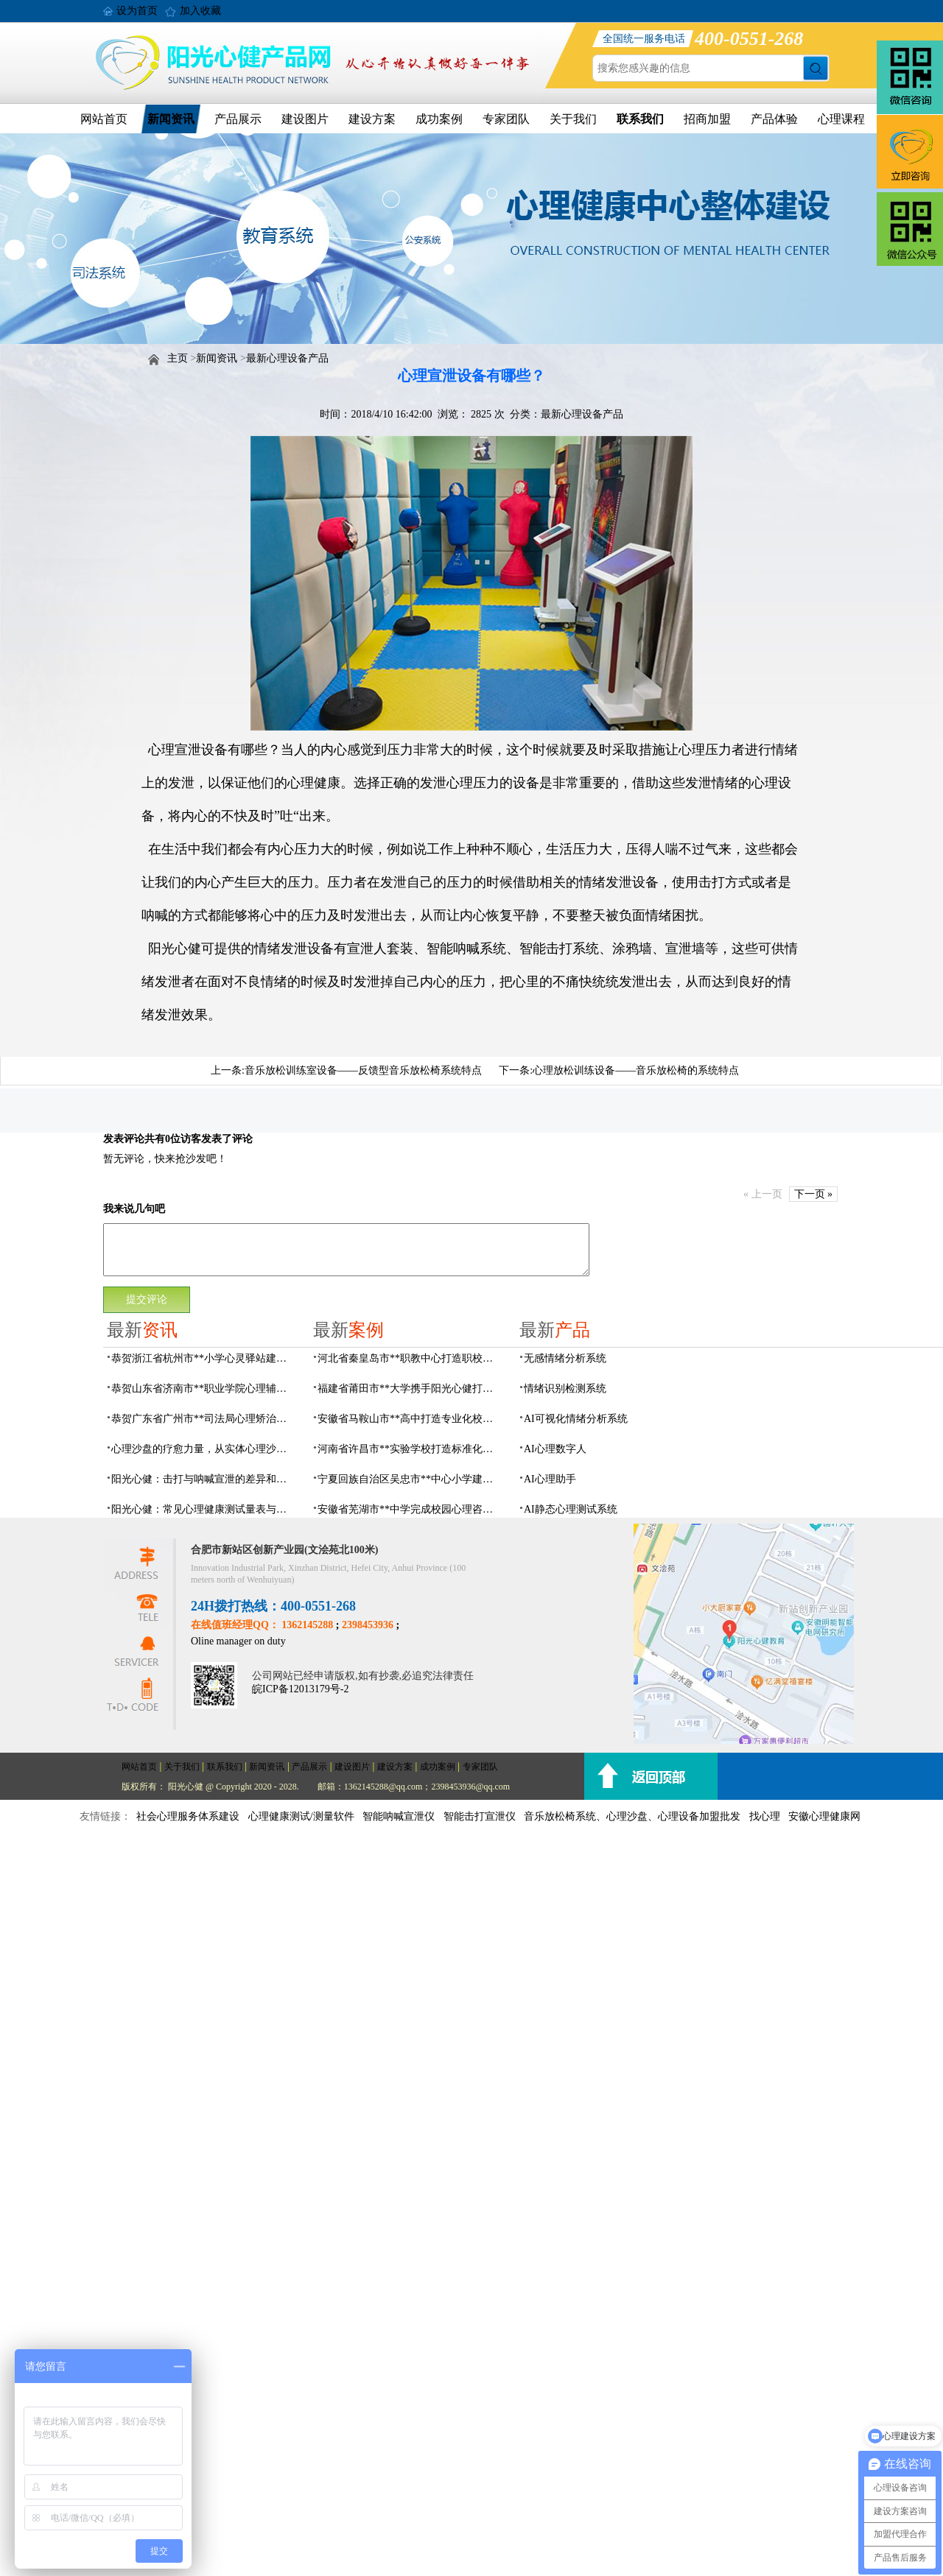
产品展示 (238, 119)
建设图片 (305, 119)
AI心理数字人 (555, 1448)
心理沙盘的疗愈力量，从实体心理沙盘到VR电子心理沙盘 (203, 1448)
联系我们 (640, 119)
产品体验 (774, 119)
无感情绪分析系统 (565, 1358)
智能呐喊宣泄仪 (398, 1816)
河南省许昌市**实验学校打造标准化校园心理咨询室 (410, 1448)
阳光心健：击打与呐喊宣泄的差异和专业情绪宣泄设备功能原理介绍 (203, 1479)
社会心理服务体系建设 (187, 1816)
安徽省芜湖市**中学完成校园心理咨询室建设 (410, 1509)
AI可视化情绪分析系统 (576, 1418)
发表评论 (123, 1138)
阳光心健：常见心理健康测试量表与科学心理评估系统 (203, 1509)
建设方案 (372, 119)
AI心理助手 (550, 1479)
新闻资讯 (170, 119)
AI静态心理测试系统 (570, 1509)
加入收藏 (200, 10)
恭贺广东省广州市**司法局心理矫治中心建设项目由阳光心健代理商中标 (203, 1418)
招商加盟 (707, 119)
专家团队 (506, 119)
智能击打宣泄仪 (480, 1816)
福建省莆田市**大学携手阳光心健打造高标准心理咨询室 (410, 1388)
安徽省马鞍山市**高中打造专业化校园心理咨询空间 (410, 1418)
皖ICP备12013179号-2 (300, 1689)
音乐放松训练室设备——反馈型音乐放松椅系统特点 (363, 1070)
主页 (177, 358)
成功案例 (439, 119)
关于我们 (573, 119)
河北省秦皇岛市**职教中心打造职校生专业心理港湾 (410, 1358)
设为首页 (137, 10)
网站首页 (103, 119)
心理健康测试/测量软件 (301, 1816)
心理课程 (841, 119)
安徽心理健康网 (824, 1816)
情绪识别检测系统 (565, 1388)
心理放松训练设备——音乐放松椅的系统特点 (636, 1070)
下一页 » (813, 1194)
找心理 (764, 1816)
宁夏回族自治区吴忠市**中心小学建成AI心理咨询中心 (410, 1479)
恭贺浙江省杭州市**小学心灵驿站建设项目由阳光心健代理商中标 (203, 1358)
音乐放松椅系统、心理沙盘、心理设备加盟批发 (632, 1816)
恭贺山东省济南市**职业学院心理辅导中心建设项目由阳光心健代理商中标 (203, 1388)
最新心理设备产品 (287, 358)
